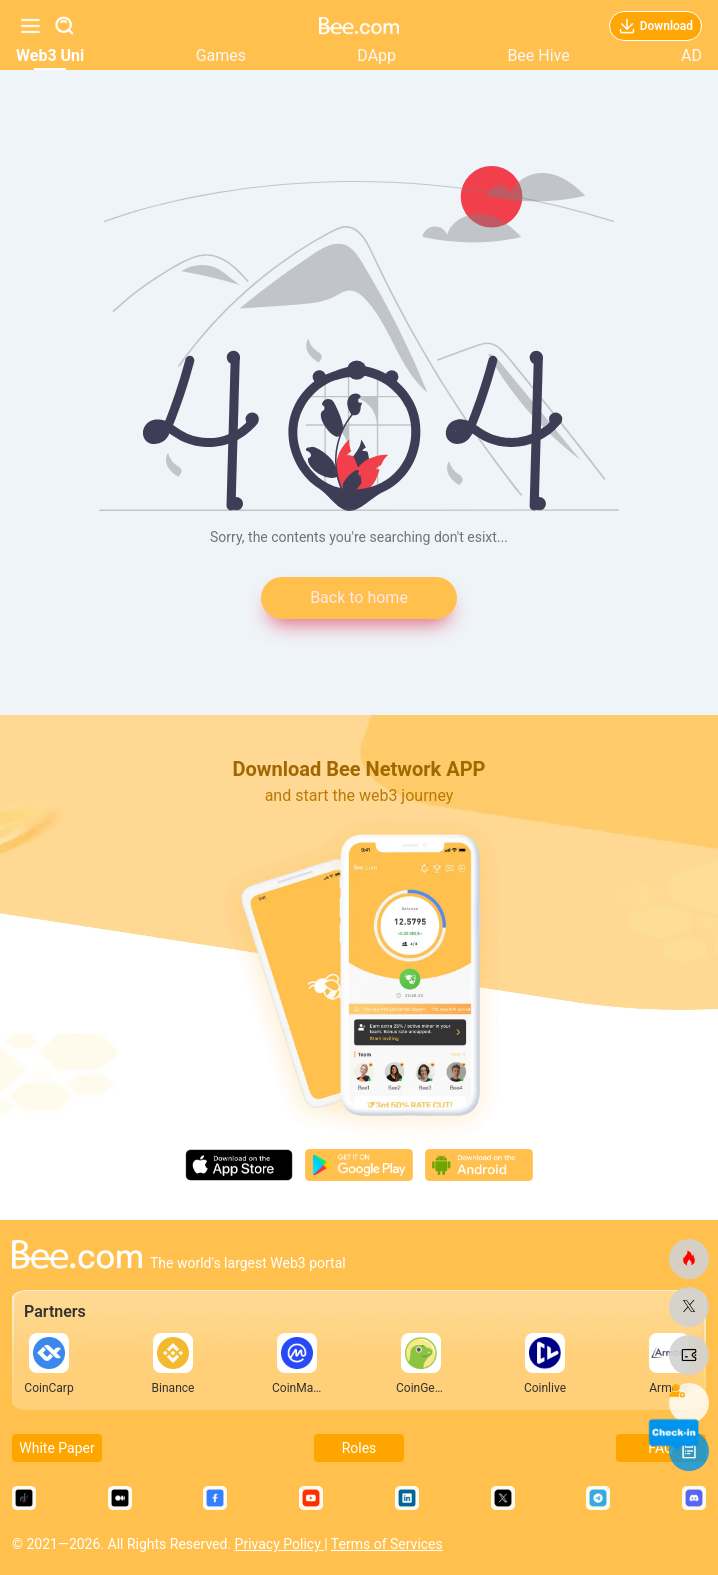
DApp (376, 55)
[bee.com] (689, 1259)
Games (221, 55)
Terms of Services (387, 1544)
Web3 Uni (50, 55)
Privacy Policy (280, 1544)
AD (691, 55)
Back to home (359, 597)
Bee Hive (538, 55)
